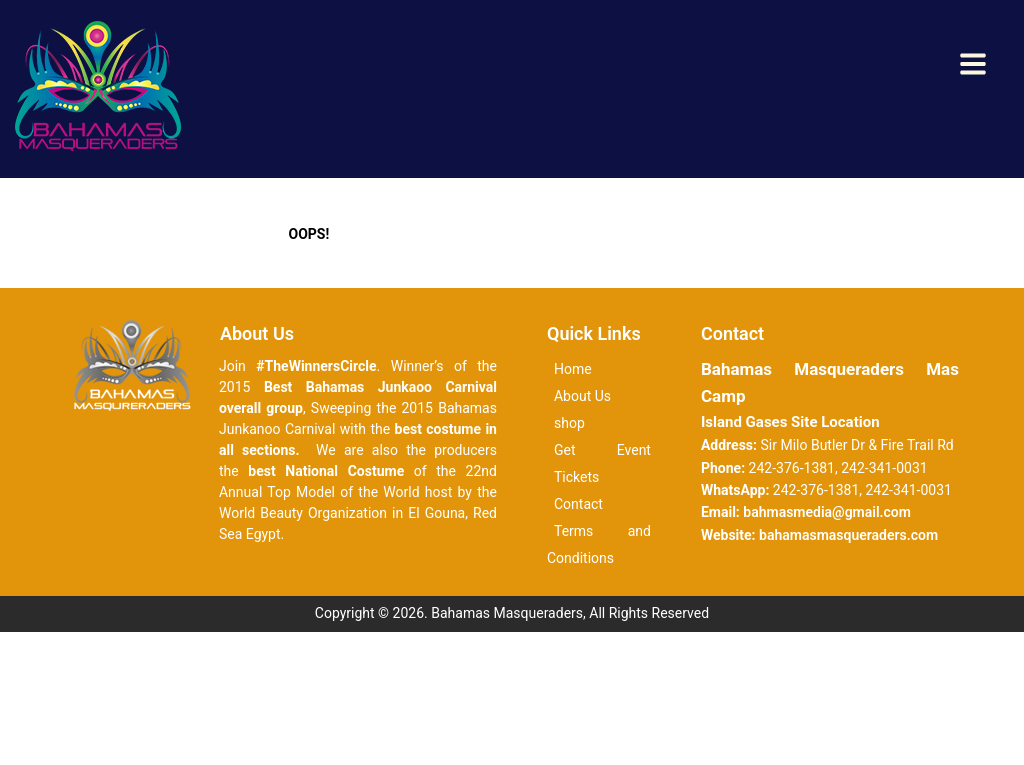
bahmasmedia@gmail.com (827, 512)
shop (569, 423)
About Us (582, 396)
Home (573, 369)
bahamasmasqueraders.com (848, 535)
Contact (578, 504)
